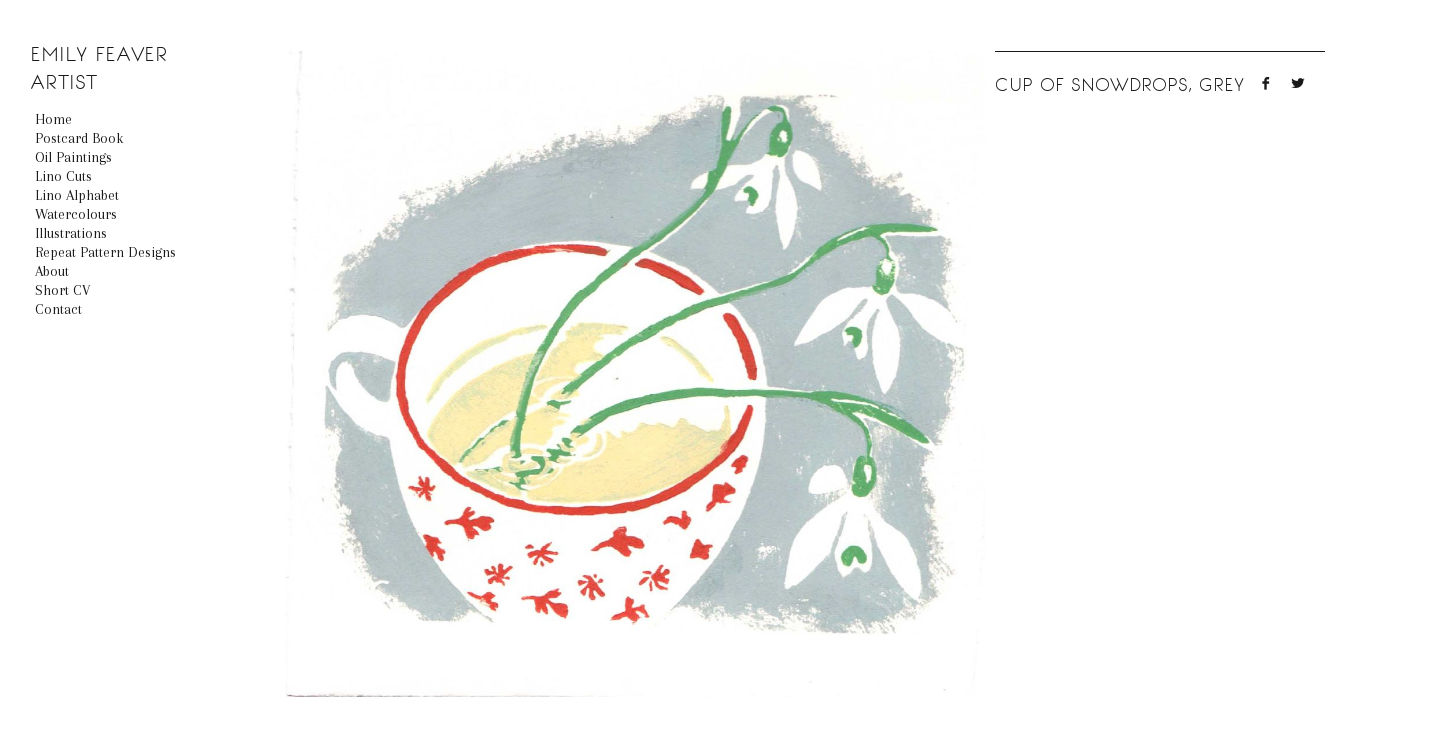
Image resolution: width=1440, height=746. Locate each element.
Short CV (62, 290)
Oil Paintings (73, 157)
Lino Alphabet (77, 195)
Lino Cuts (63, 176)
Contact (58, 309)
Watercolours (76, 214)
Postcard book (79, 138)
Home (53, 119)
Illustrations (71, 233)
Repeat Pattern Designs (105, 252)
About (52, 271)
